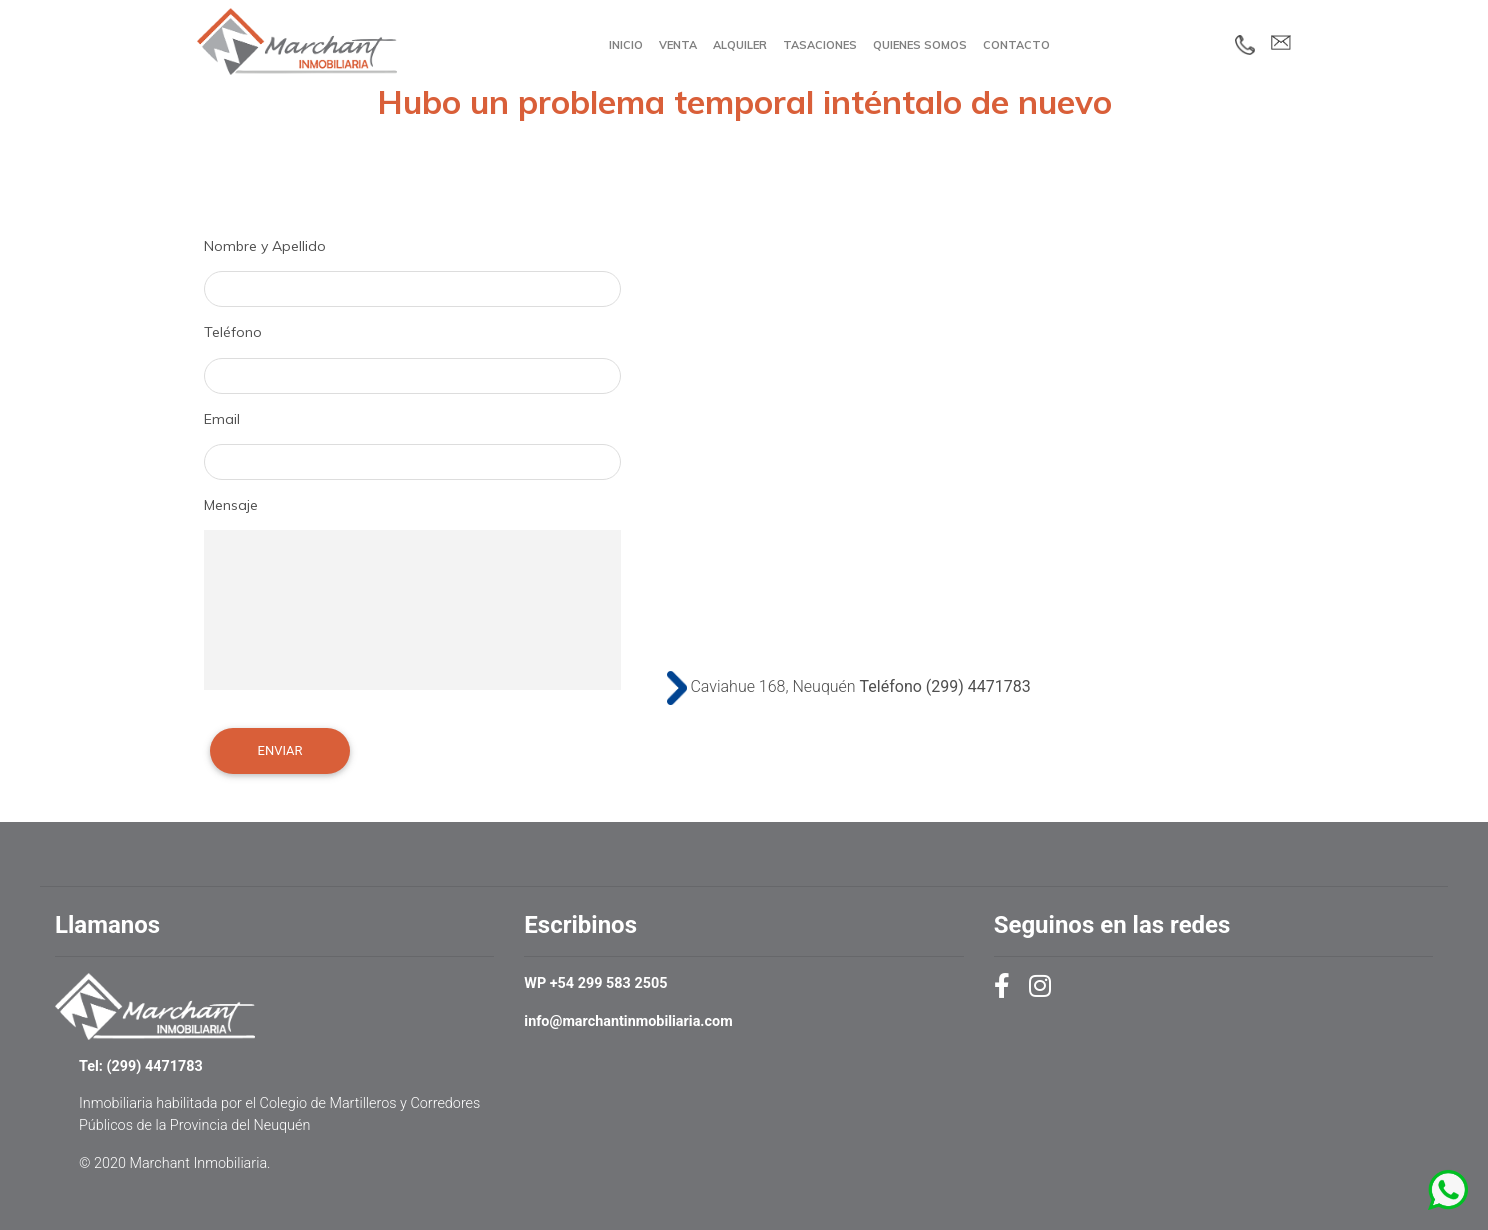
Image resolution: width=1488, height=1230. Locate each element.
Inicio (626, 45)
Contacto (1016, 45)
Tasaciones (820, 45)
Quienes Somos (920, 45)
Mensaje (231, 505)
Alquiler (740, 45)
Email (222, 419)
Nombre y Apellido (265, 246)
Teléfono (233, 332)
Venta (678, 45)
